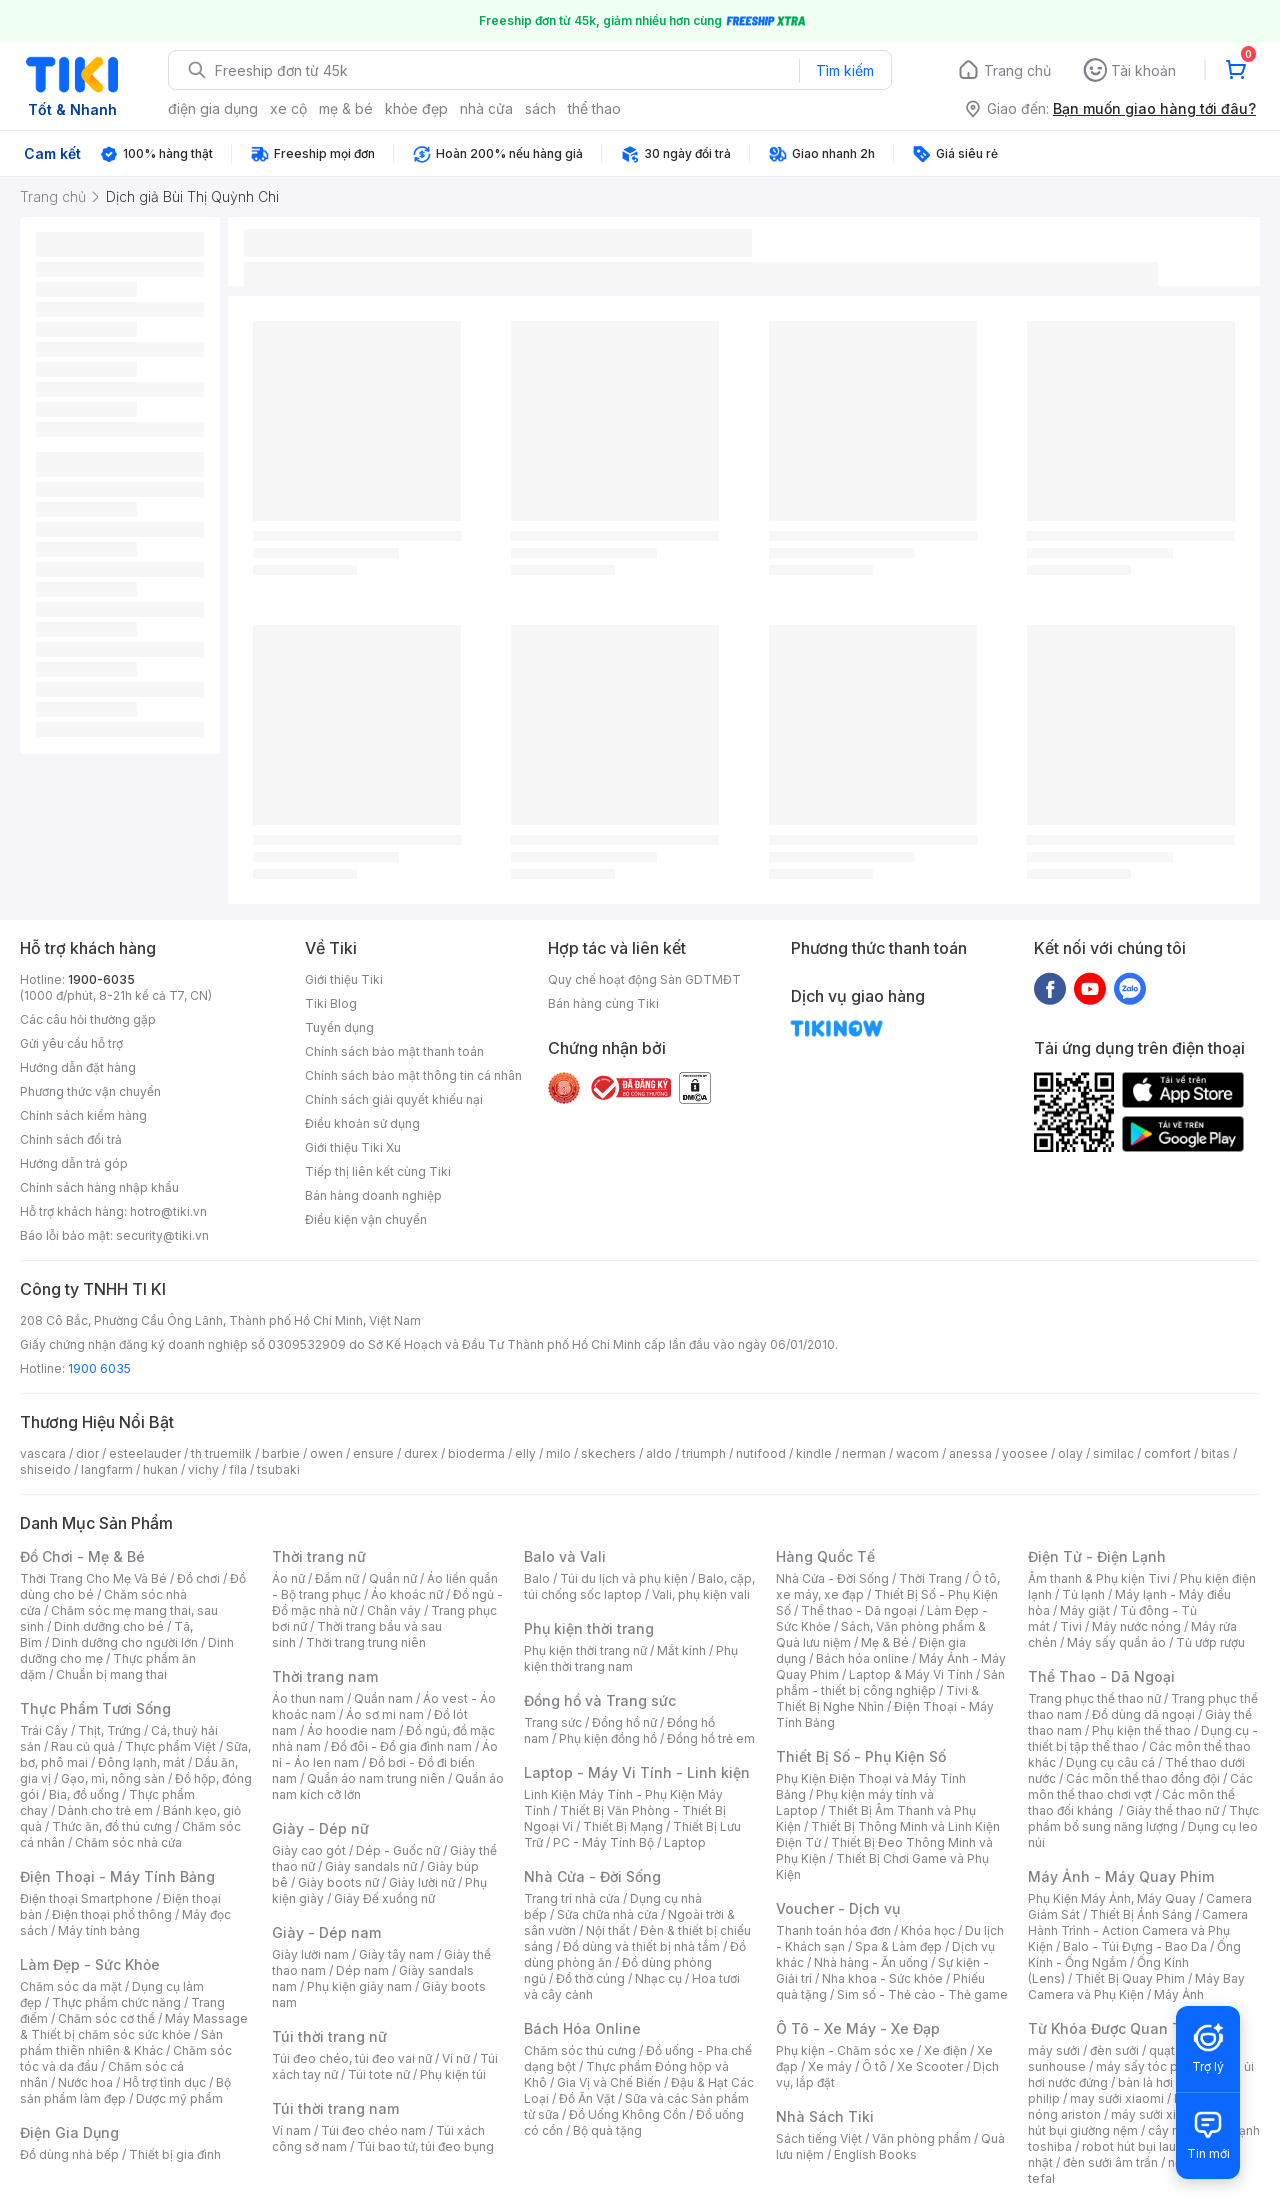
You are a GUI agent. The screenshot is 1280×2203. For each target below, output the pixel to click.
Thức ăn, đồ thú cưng (112, 1826)
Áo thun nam (308, 1698)
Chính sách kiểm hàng (83, 1115)
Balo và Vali (565, 1556)
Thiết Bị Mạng (623, 1826)
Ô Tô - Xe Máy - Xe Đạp (858, 2028)
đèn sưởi (1114, 2050)
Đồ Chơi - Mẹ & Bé (82, 1556)
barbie (281, 1453)
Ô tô (874, 2066)
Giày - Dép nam (326, 1932)
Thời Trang (930, 1578)
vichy (203, 1469)
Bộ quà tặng (607, 2130)
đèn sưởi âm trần (1110, 2162)
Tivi (1071, 1626)
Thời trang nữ (319, 1556)
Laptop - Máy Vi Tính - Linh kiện (637, 1772)
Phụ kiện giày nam (359, 1986)
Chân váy (394, 1610)
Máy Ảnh (1179, 1994)
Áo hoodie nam (351, 1730)
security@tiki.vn (162, 1235)
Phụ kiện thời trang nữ (585, 1650)
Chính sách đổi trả (71, 1139)
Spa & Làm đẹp (898, 1946)
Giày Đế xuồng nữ (384, 1898)
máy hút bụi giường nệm (1134, 2122)
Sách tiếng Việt (819, 2138)
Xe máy (830, 2066)
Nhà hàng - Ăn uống (871, 1962)
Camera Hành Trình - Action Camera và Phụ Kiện (1138, 1930)
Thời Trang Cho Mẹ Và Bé (93, 1578)
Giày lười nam (310, 1954)
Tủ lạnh (1083, 1594)
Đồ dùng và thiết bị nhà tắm (641, 1946)
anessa (970, 1453)
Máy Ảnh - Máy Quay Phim (1121, 1876)
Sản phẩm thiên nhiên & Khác (121, 2042)
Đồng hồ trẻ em (711, 1738)
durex (421, 1453)
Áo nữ (288, 1578)
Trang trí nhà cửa (572, 1898)
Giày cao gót (309, 1850)
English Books (875, 2154)
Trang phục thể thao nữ (1094, 1698)
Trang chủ (1017, 70)
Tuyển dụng (339, 1027)
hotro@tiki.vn (168, 1211)
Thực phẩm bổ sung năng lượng (1143, 1818)
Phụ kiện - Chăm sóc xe (845, 2050)
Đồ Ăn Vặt (587, 2098)
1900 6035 (99, 1368)
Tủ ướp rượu (1210, 1642)
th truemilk (221, 1453)
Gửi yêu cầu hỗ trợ (71, 1043)
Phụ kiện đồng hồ (608, 1738)
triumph (704, 1453)
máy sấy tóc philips (1152, 2066)
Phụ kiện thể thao (1141, 1730)
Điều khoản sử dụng (362, 1123)
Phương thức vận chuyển (90, 1091)
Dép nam (362, 1970)
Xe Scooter (930, 2066)
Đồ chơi (198, 1578)
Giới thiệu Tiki (344, 979)
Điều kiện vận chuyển (366, 1219)
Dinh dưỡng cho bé (109, 1626)
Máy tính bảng (99, 1930)
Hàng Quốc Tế (825, 1556)
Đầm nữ (337, 1578)
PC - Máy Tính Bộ (603, 1842)
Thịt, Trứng (109, 1730)
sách (540, 108)
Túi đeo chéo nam (373, 2130)
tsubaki (278, 1469)
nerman (864, 1453)
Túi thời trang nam (335, 2108)
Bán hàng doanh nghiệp (373, 1195)
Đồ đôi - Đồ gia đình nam (401, 1746)
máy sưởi (1054, 2050)
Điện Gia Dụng (69, 2132)
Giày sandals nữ (371, 1866)
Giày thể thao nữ (1172, 1810)
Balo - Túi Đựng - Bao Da (1135, 1946)
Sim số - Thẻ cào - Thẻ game (922, 1994)
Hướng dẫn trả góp (74, 1163)
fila (238, 1469)
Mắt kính (681, 1650)
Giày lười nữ (422, 1882)
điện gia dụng (213, 108)
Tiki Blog (331, 1003)
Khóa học (928, 1930)
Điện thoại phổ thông (112, 1914)
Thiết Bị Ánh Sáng (1141, 1914)
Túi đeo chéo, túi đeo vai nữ (352, 2058)
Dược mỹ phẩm (179, 2098)
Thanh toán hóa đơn (833, 1930)
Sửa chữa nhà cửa (607, 1914)
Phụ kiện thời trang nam (631, 1658)
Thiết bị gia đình (175, 2154)
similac (1113, 1453)
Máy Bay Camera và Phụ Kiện (1136, 1986)
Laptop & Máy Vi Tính (911, 1674)
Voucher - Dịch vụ (838, 1908)
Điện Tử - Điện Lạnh (1097, 1556)
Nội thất (608, 1930)
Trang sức (553, 1722)
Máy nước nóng (1136, 1626)
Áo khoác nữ (407, 1594)
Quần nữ (393, 1578)
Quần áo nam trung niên (376, 1778)
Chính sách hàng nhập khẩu (99, 1187)
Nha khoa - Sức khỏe (882, 1978)
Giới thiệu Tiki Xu (353, 1147)
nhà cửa (486, 108)
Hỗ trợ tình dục (164, 2082)
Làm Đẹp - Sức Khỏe (90, 1964)
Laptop (685, 1842)
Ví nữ (456, 2058)
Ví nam (291, 2130)
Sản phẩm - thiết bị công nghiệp (890, 1682)
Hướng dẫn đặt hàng (78, 1067)
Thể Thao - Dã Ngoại (1101, 1676)
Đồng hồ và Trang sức (600, 1700)
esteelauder (145, 1453)
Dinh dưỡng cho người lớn (125, 1642)
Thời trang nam (325, 1676)
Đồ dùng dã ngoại (1143, 1714)
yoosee (1025, 1453)
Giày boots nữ (338, 1882)
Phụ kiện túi (453, 2074)
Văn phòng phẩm (921, 2138)
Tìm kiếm (845, 70)
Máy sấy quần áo (1116, 1642)
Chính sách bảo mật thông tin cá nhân (413, 1075)
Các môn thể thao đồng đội (1143, 1778)
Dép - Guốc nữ (398, 1850)
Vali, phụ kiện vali (701, 1594)
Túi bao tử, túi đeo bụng (425, 2146)
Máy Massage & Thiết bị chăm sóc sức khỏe (134, 2026)
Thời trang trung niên (366, 1642)
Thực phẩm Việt (170, 1746)
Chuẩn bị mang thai (111, 1674)
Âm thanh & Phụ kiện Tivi (1099, 1578)
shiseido (45, 1469)
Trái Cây (44, 1730)
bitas (1215, 1453)
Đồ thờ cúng (590, 1978)
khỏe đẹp (416, 108)
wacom (917, 1453)
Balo (537, 1578)
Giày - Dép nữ (320, 1828)
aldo (659, 1453)
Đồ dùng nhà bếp (69, 2154)
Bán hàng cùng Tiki (603, 1003)
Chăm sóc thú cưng (580, 2050)
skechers (608, 1453)
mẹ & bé (346, 108)
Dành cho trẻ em (105, 1810)
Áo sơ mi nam (385, 1714)
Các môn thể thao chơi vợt (1140, 1786)
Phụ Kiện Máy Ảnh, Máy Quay (1112, 1898)
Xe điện (945, 2050)
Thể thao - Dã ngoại (859, 1610)
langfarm (107, 1469)
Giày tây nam (396, 1954)
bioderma (476, 1453)
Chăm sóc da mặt (71, 1986)
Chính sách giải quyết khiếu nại (394, 1099)
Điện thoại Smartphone (86, 1898)
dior (87, 1453)
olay (1070, 1453)
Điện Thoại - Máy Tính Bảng (117, 1876)
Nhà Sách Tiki (825, 2116)
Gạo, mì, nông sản (113, 1778)
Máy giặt (1085, 1610)
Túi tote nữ (379, 2074)
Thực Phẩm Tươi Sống (95, 1708)
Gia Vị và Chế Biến (609, 2082)
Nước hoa (85, 2082)
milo (558, 1453)
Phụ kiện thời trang (589, 1628)
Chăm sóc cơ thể (106, 2018)
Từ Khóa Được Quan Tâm (1115, 2028)
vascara (43, 1453)
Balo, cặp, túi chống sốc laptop (639, 1586)
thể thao (594, 108)
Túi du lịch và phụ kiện (624, 1578)
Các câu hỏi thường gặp (88, 1019)
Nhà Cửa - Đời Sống (592, 1876)
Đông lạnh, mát (141, 1762)
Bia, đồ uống (84, 1794)
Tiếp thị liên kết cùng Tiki (378, 1171)
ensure (373, 1453)
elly (525, 1453)
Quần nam (383, 1698)
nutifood (761, 1453)
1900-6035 (101, 979)
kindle (814, 1453)
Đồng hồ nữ (624, 1722)
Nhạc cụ (658, 1978)
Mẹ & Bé (885, 1642)
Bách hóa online (862, 1658)
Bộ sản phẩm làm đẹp (125, 2090)
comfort (1167, 1453)
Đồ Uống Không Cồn (627, 2114)
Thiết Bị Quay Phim (1130, 1978)
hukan (160, 1469)
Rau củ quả (83, 1746)
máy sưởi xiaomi (1158, 2114)
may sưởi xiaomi (1117, 2098)
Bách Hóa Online (582, 2028)
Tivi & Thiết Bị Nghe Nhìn (877, 1698)
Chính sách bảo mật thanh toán (394, 1051)
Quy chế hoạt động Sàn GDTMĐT (644, 979)
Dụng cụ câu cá (1110, 1762)
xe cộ (288, 108)
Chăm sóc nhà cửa (128, 1842)
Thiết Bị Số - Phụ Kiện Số (861, 1756)
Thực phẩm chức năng (116, 2002)
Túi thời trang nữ (329, 2036)
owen (326, 1453)
